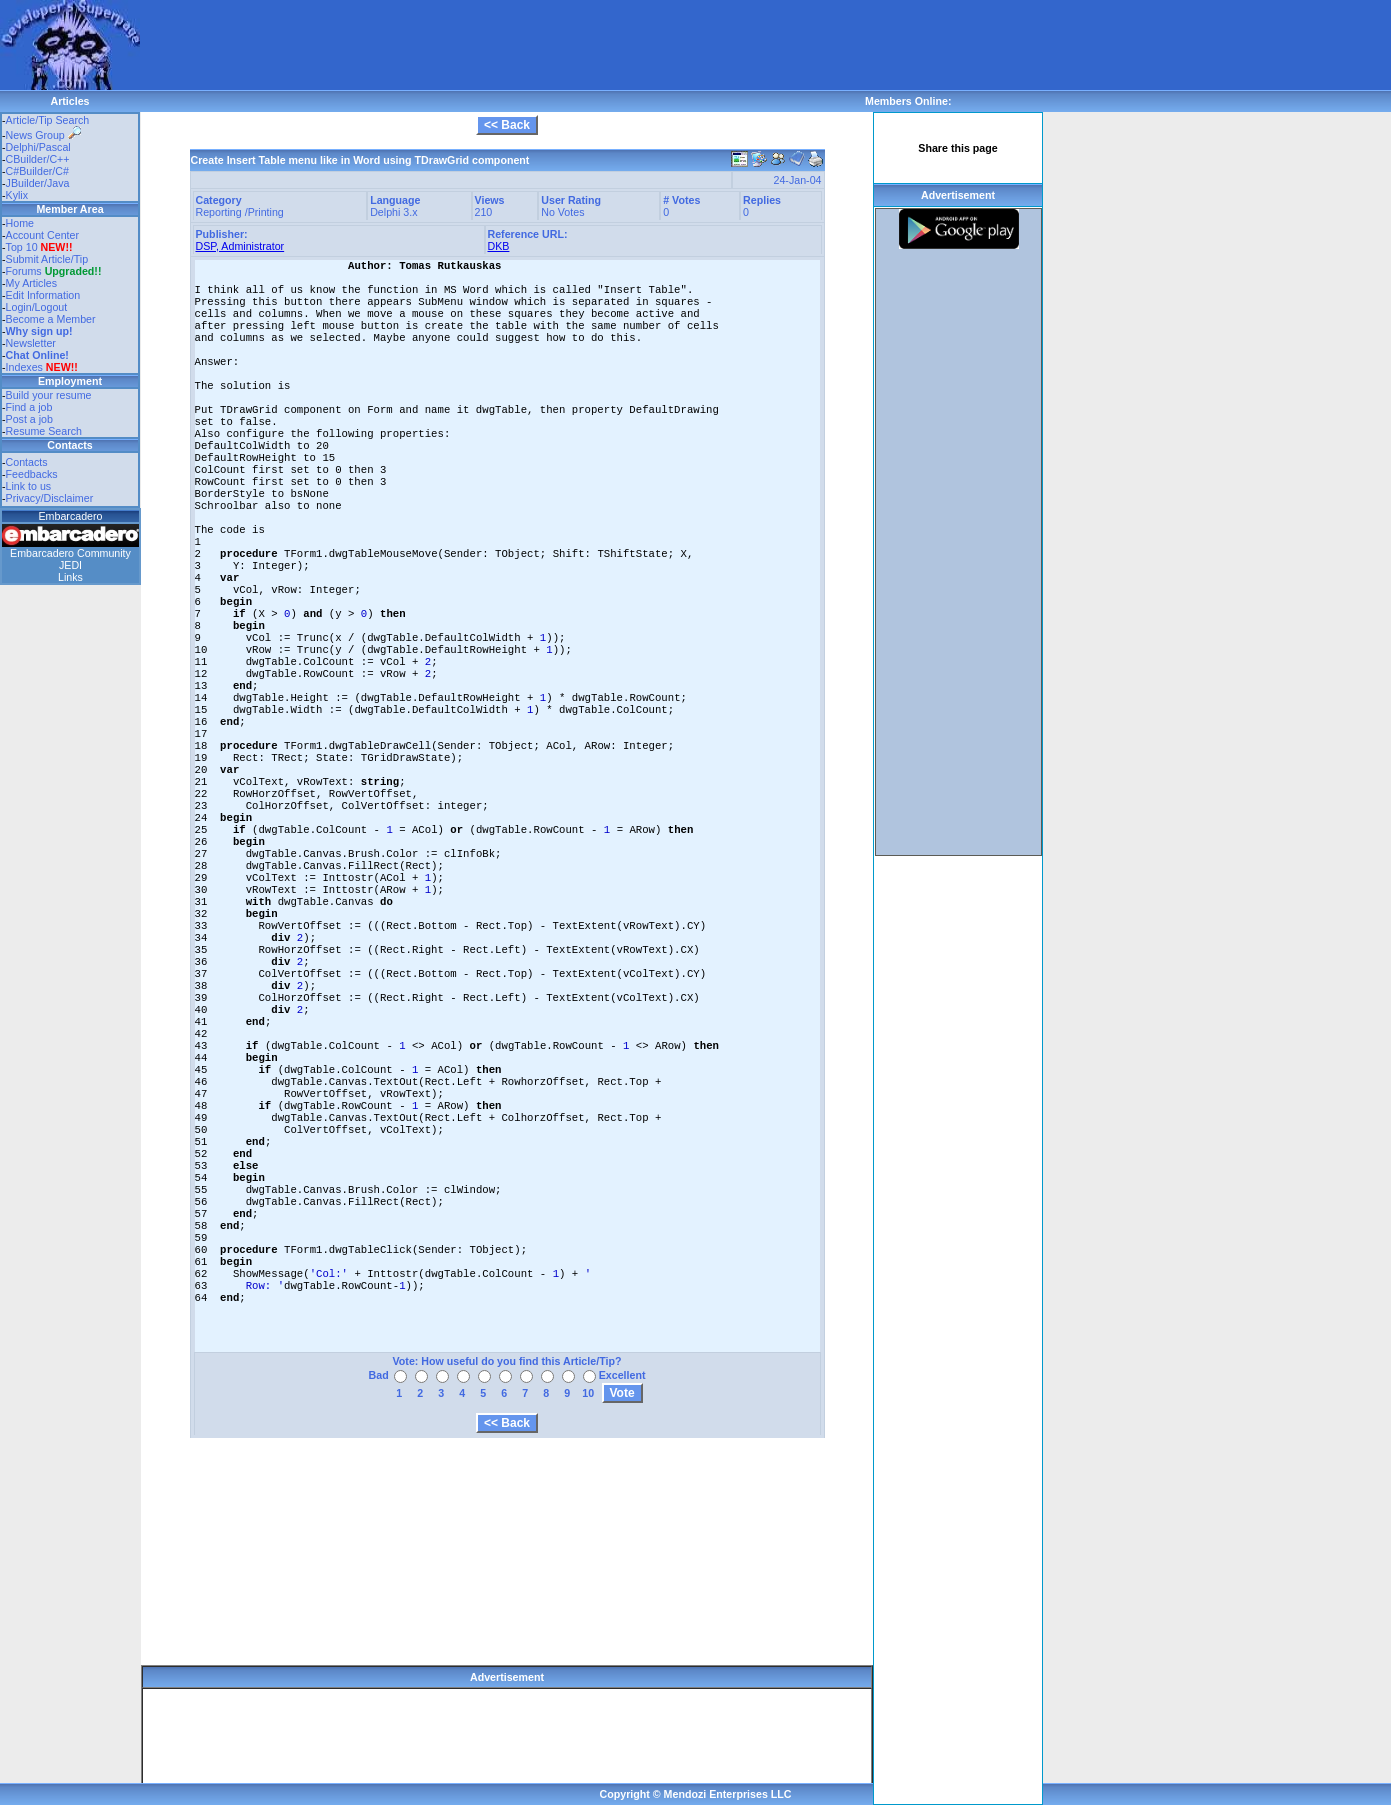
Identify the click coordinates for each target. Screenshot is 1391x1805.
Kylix (17, 195)
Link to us (29, 486)
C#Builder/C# (37, 171)
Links (70, 577)
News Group (43, 135)
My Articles (32, 283)
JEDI (70, 565)
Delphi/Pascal (38, 147)
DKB (499, 246)
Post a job (29, 419)
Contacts (27, 462)
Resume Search (44, 431)
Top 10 (22, 247)
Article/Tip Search (48, 120)
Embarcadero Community (70, 553)
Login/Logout (37, 307)
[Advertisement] (504, 45)
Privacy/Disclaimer (50, 498)
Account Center (42, 235)
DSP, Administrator (240, 246)
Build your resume (49, 395)
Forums (54, 271)
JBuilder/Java (38, 183)
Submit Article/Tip (47, 259)
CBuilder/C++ (38, 159)
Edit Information (43, 295)
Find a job (29, 407)
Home (20, 223)
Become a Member (51, 319)
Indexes (24, 367)
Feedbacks (32, 474)
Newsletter (31, 343)
